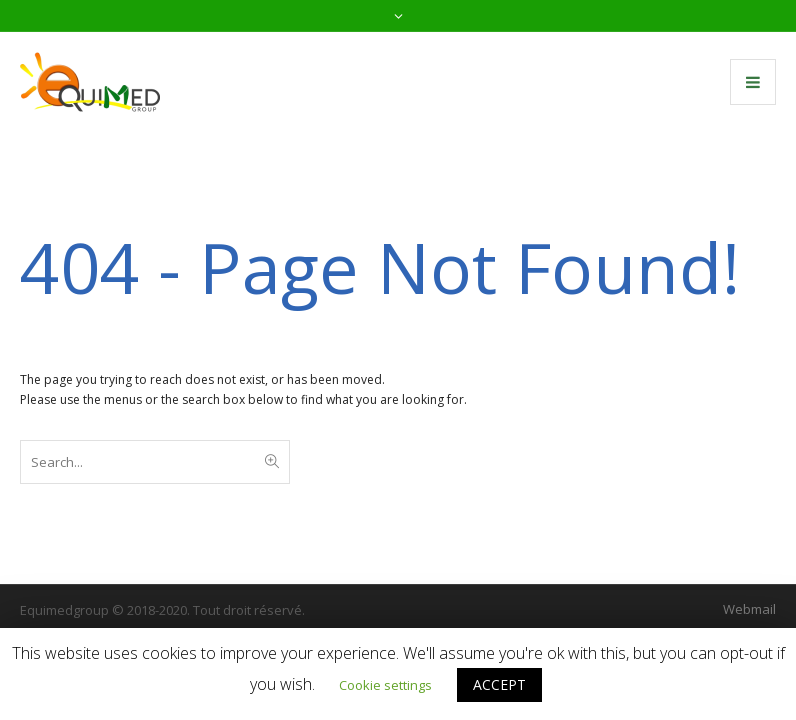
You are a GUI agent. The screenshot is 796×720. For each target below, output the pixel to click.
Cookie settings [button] (385, 685)
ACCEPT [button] (499, 684)
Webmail (749, 609)
